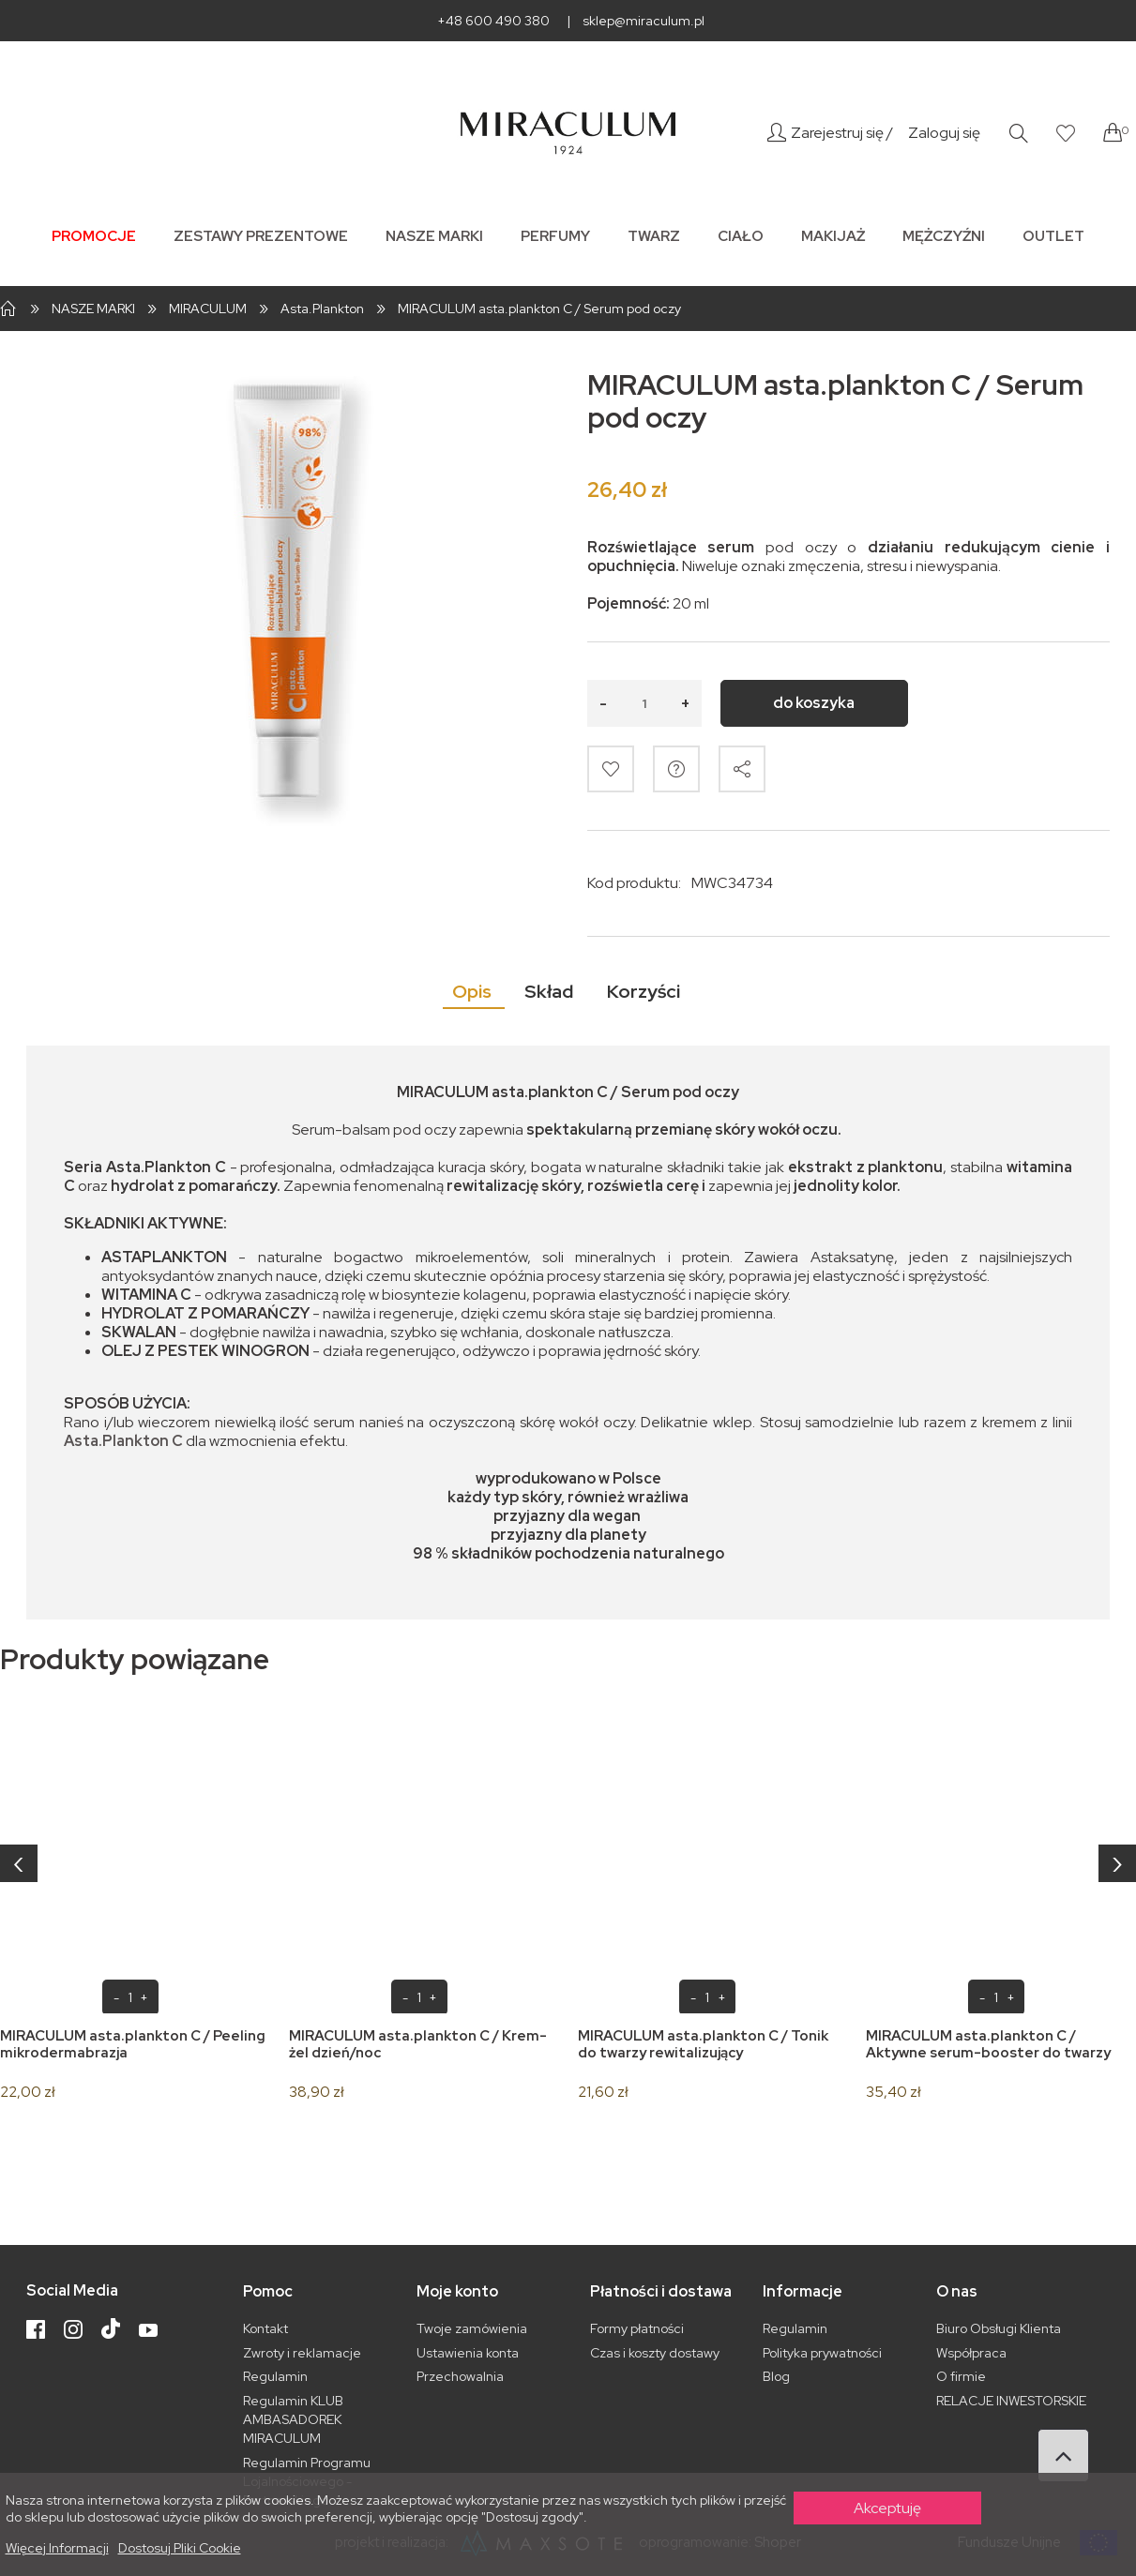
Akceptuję (887, 2508)
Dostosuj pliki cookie (179, 2547)
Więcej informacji (57, 2547)
